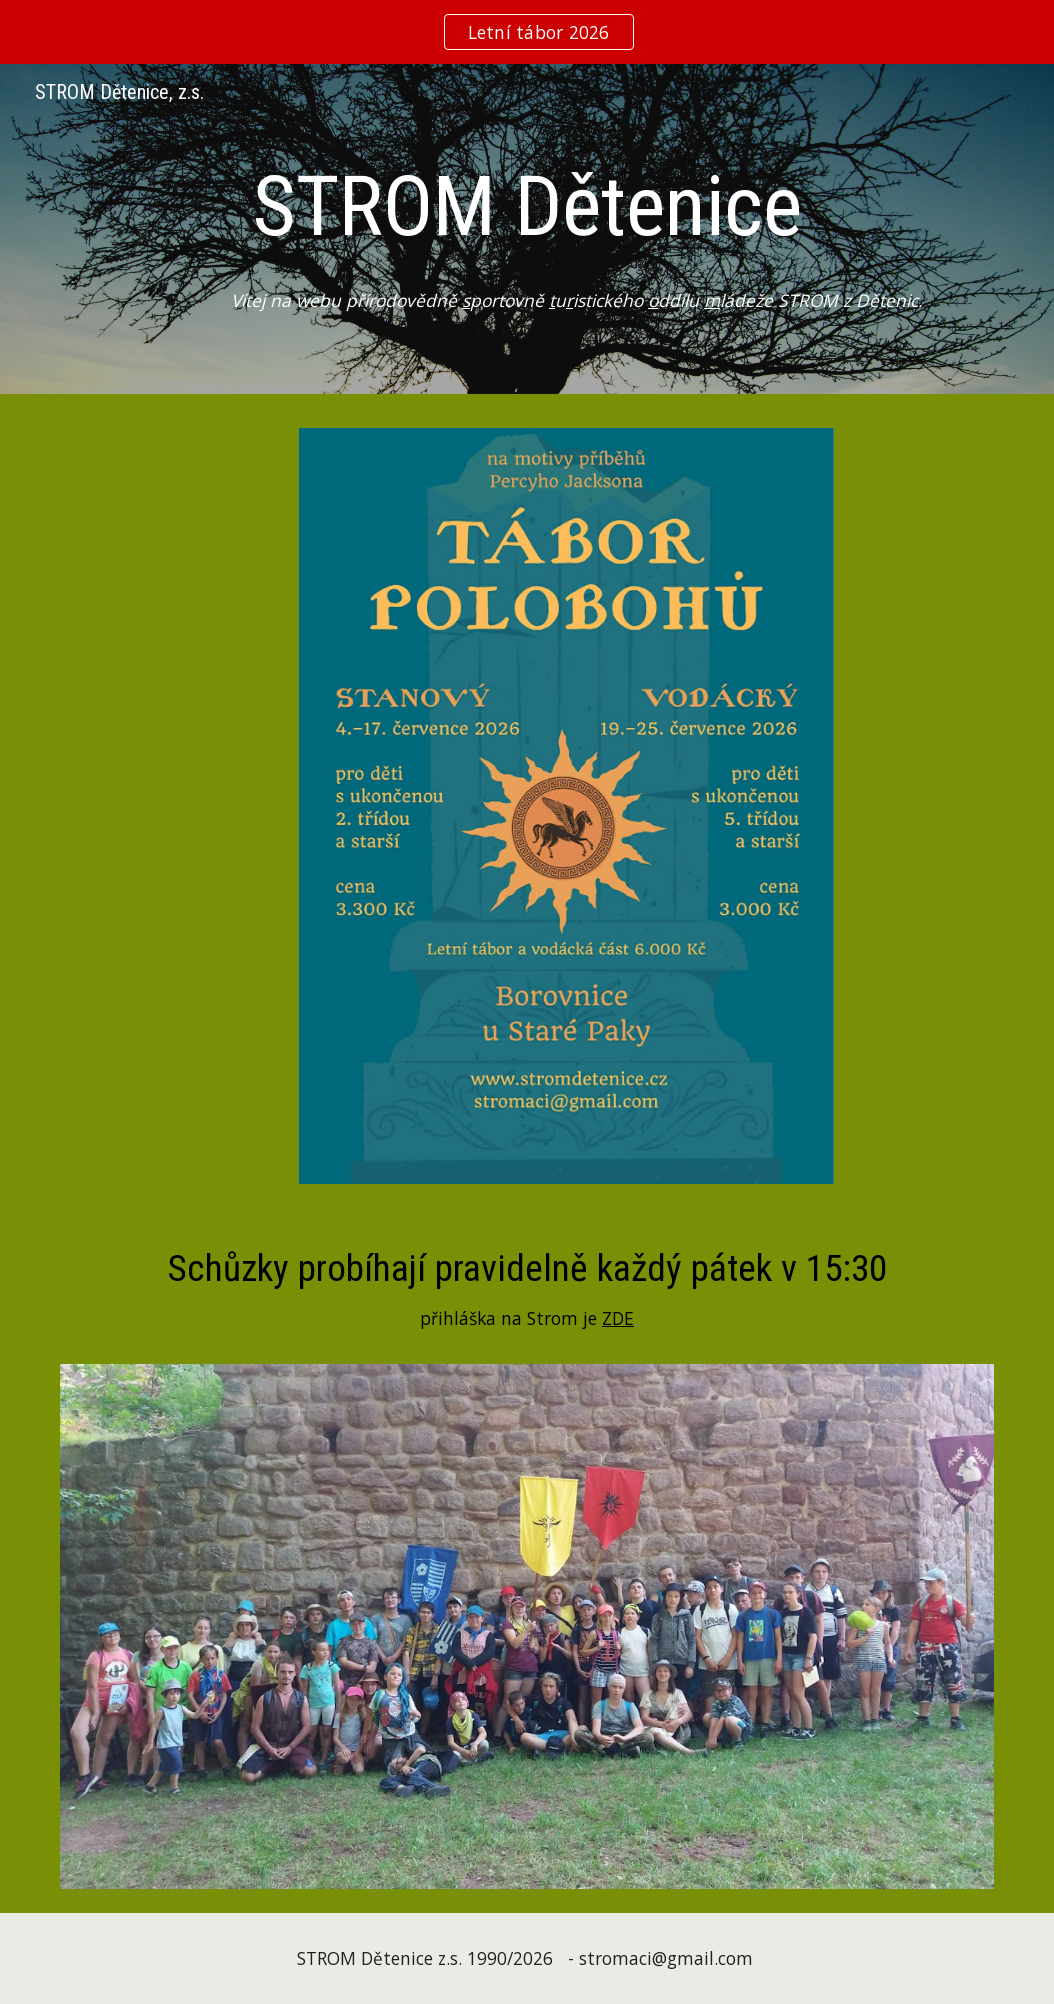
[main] (527, 206)
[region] (527, 32)
